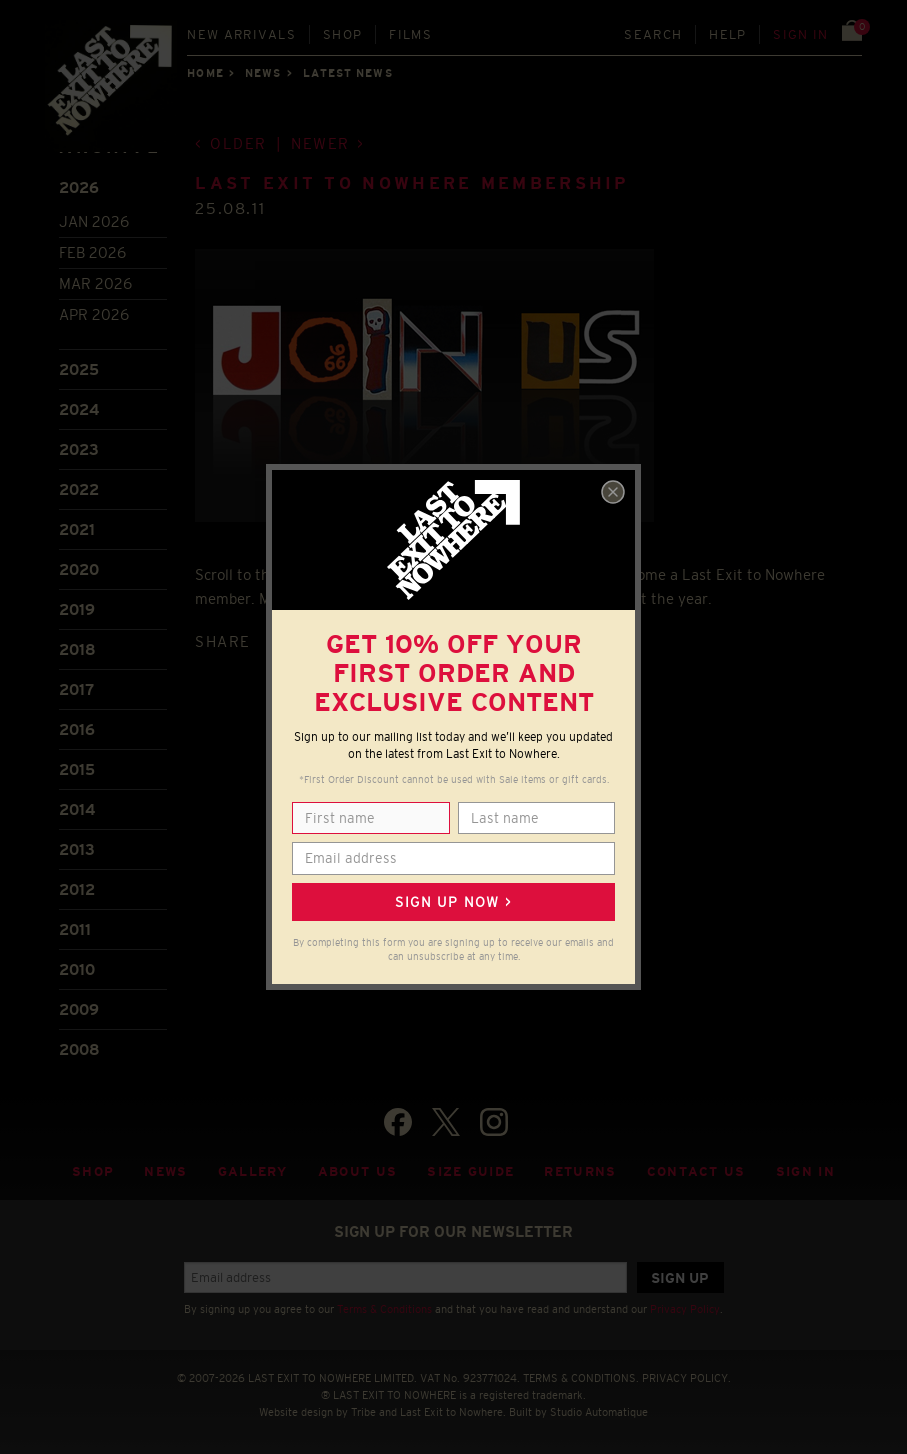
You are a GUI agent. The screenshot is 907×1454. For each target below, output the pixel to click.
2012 (77, 889)
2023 (79, 449)
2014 (77, 809)
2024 (79, 409)
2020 (79, 569)
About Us (358, 1171)
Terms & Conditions (384, 1309)
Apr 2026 (94, 314)
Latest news (348, 73)
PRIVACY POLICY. (686, 1378)
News (263, 73)
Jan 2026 (94, 221)
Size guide (470, 1171)
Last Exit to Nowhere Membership (412, 183)
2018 (77, 649)
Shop (342, 34)
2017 (76, 689)
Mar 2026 (95, 283)
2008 (79, 1049)
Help (727, 34)
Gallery (253, 1171)
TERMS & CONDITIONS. (581, 1378)
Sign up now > (453, 902)
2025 (79, 369)
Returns (580, 1171)
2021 (77, 529)
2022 (79, 489)
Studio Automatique (599, 1412)
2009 (79, 1009)
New (241, 34)
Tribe (363, 1412)
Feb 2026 (92, 252)
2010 (77, 969)
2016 (77, 729)
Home (205, 73)
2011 (75, 929)
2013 (77, 849)
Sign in (800, 34)
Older (238, 143)
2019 (77, 609)
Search (653, 34)
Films (410, 34)
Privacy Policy (685, 1309)
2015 (77, 769)
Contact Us (696, 1171)
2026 (79, 187)
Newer (320, 143)
